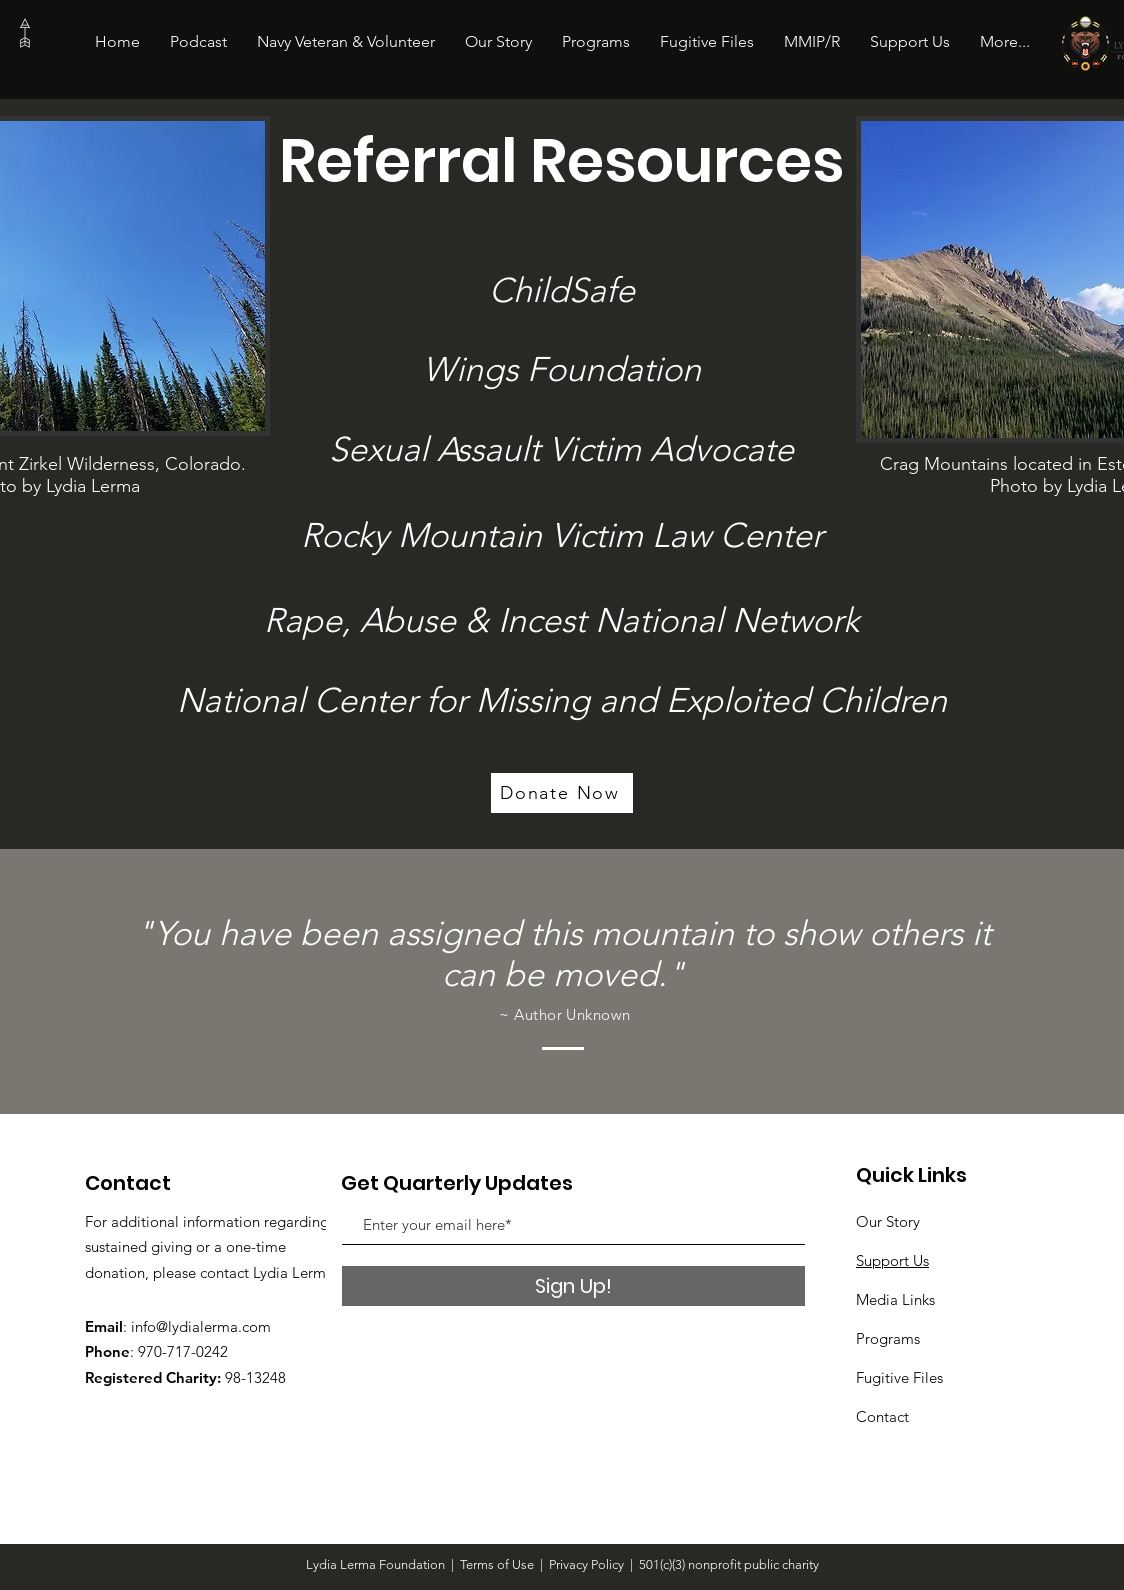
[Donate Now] (562, 793)
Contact (882, 1416)
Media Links (895, 1299)
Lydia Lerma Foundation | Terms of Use (420, 1564)
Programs (888, 1338)
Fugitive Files (899, 1377)
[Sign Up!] (573, 1286)
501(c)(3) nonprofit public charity (729, 1564)
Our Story (888, 1221)
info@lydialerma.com (201, 1326)
